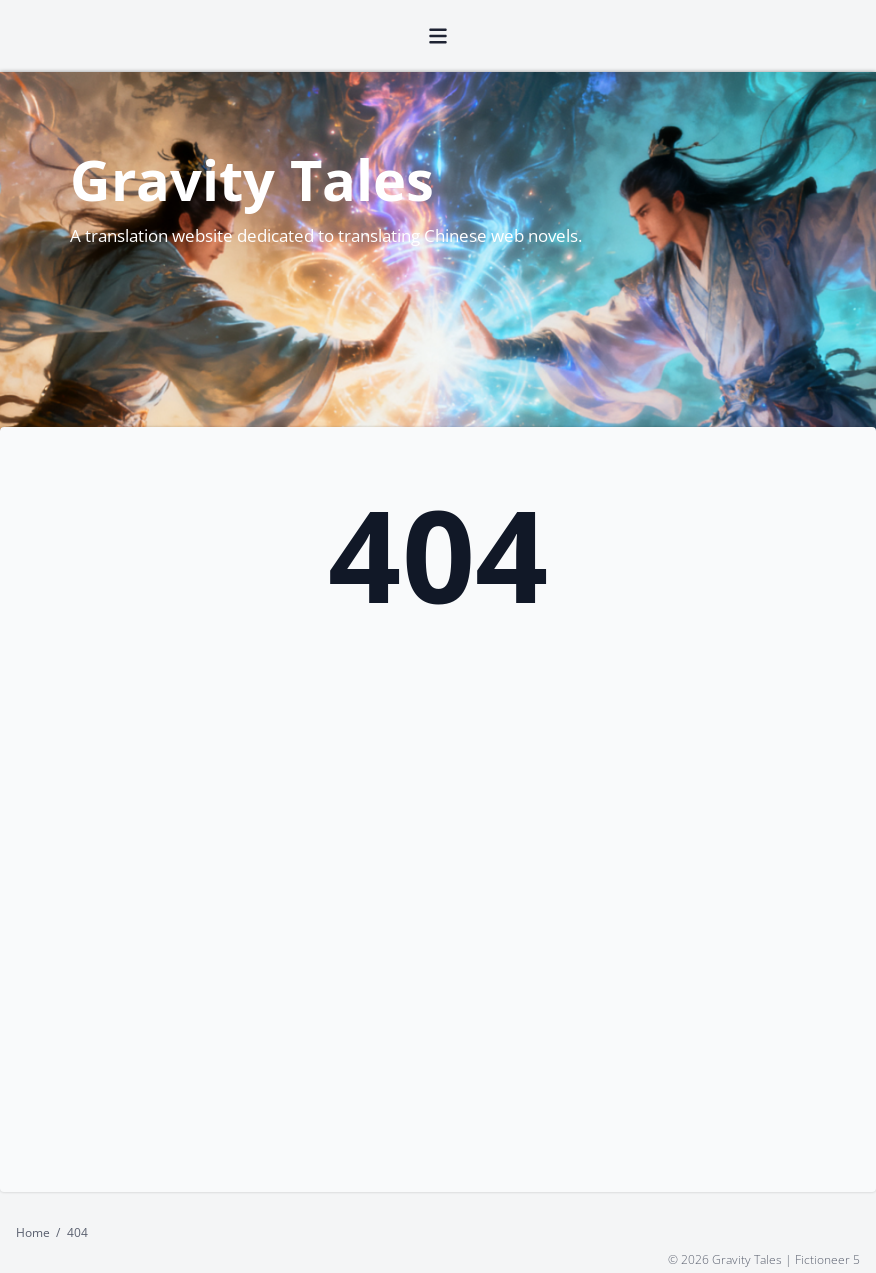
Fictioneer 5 (827, 1258)
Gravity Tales (252, 179)
